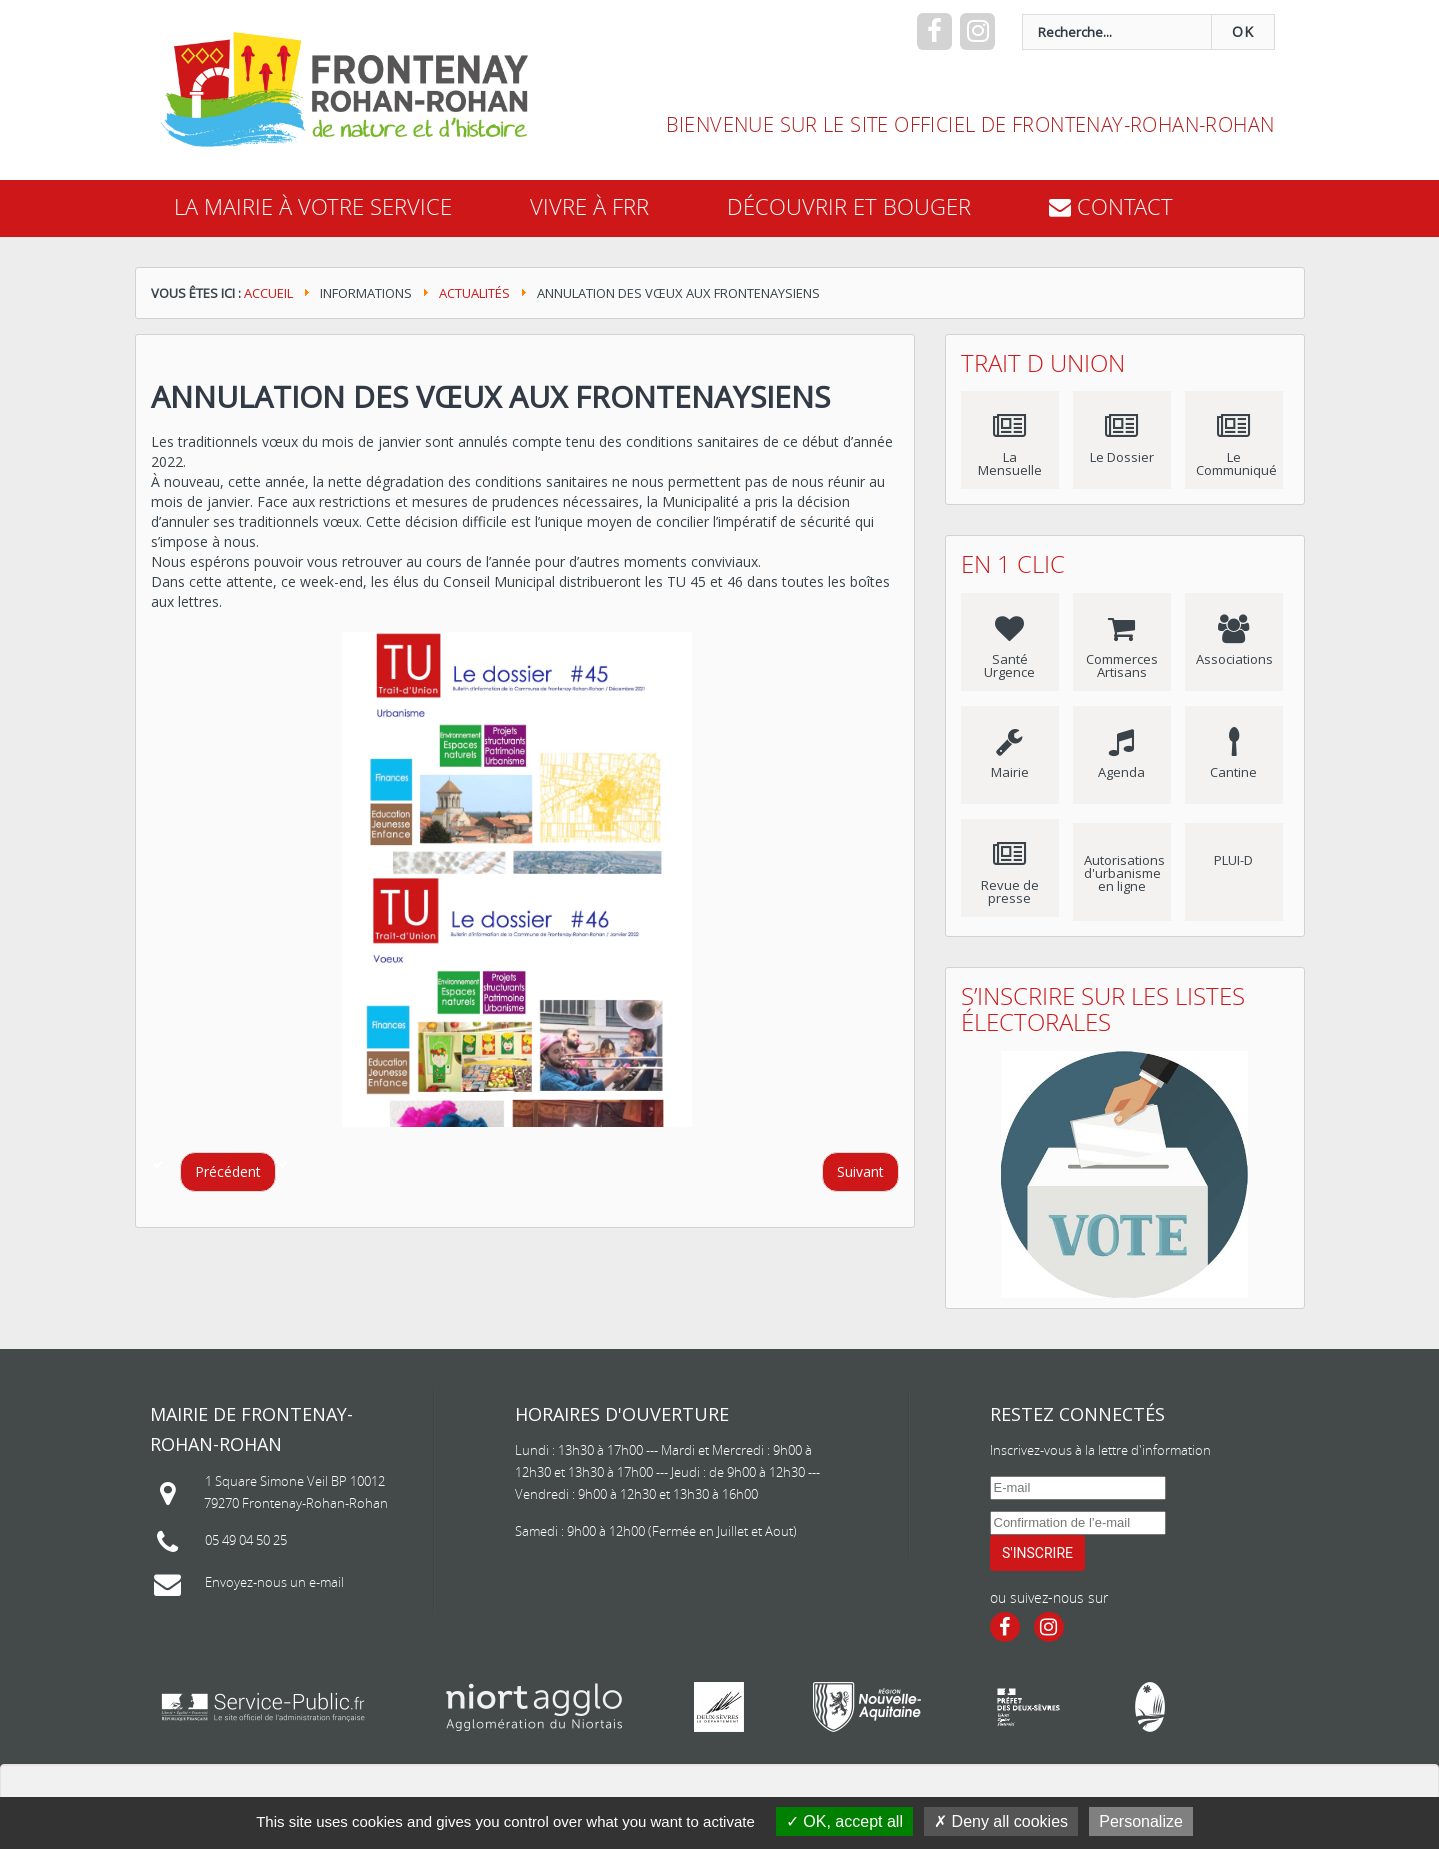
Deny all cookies (1001, 1821)
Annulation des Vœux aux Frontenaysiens (490, 396)
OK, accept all (844, 1821)
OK (1243, 32)
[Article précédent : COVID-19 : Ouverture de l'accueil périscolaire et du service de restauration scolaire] (228, 1172)
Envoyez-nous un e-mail (274, 1582)
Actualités (474, 293)
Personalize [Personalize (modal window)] (1141, 1821)
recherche (652, 14)
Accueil (268, 293)
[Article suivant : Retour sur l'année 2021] (860, 1172)
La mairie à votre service (313, 206)
